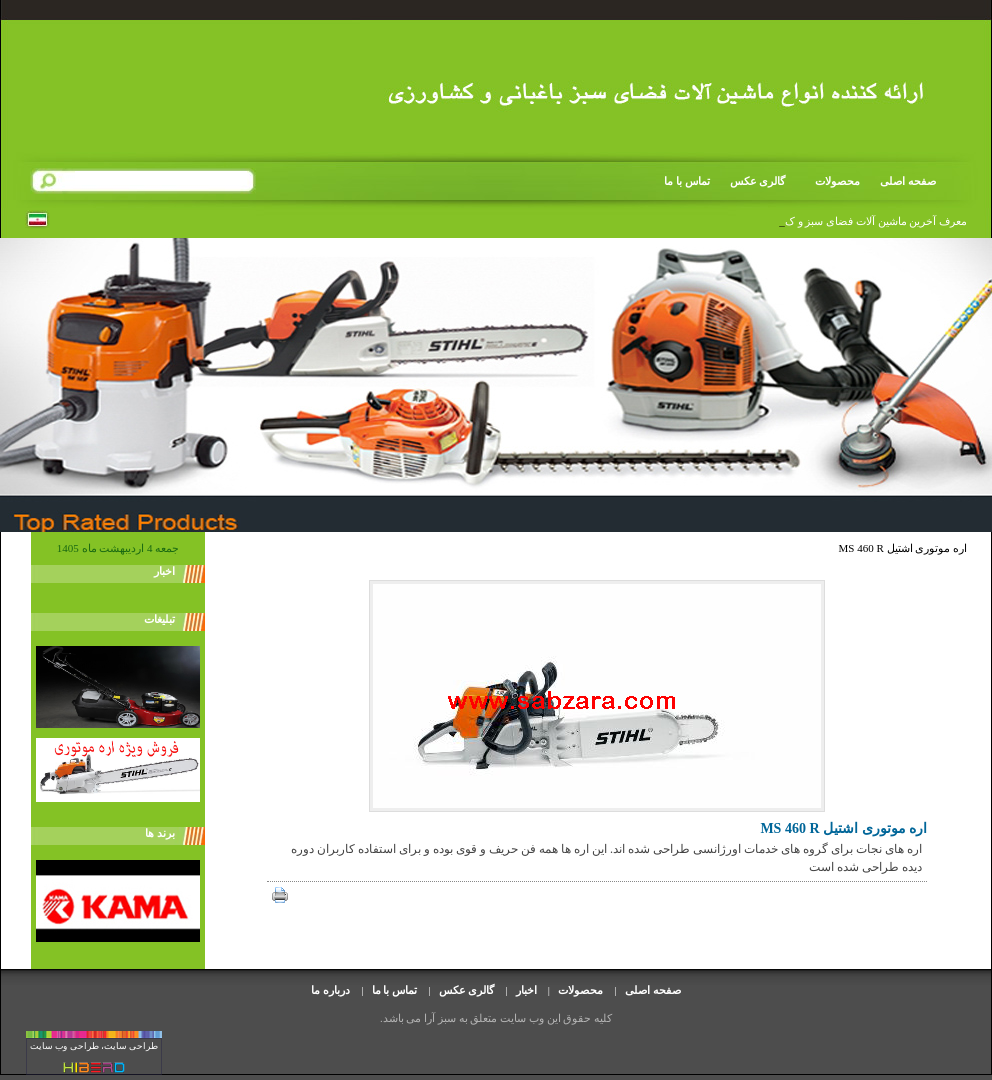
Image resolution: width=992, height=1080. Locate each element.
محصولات (831, 181)
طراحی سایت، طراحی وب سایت (94, 1046)
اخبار (526, 990)
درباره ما (330, 990)
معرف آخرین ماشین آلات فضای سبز (885, 221)
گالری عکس (758, 181)
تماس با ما (687, 181)
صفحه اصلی (908, 181)
